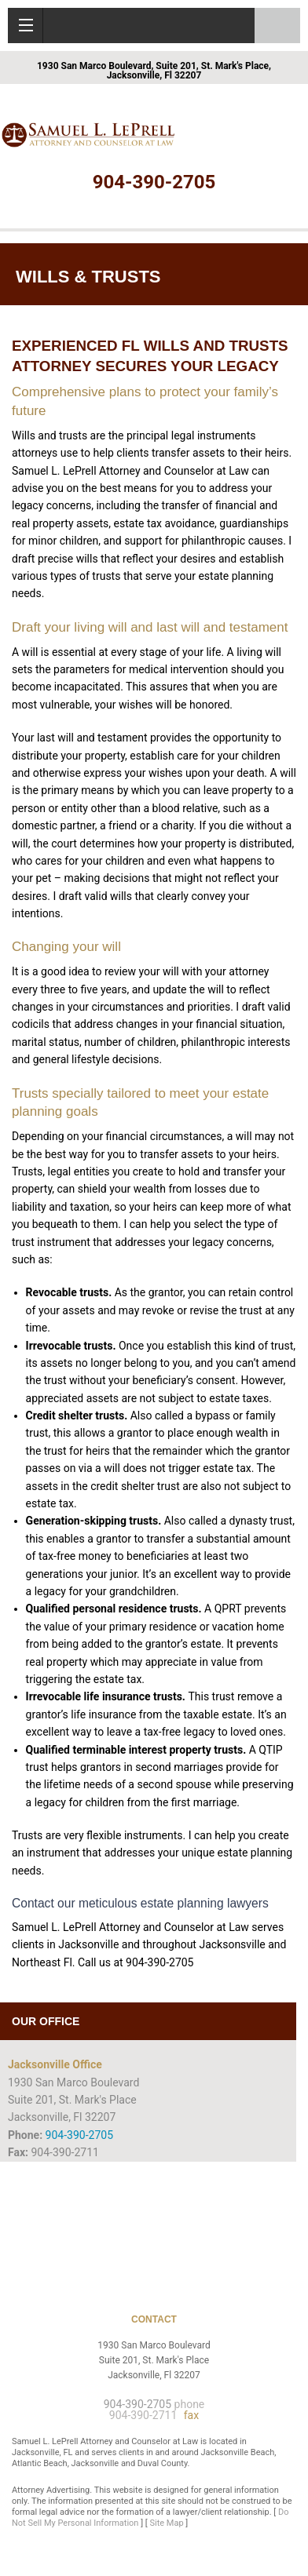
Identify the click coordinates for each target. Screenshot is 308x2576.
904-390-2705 (154, 182)
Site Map (166, 2523)
